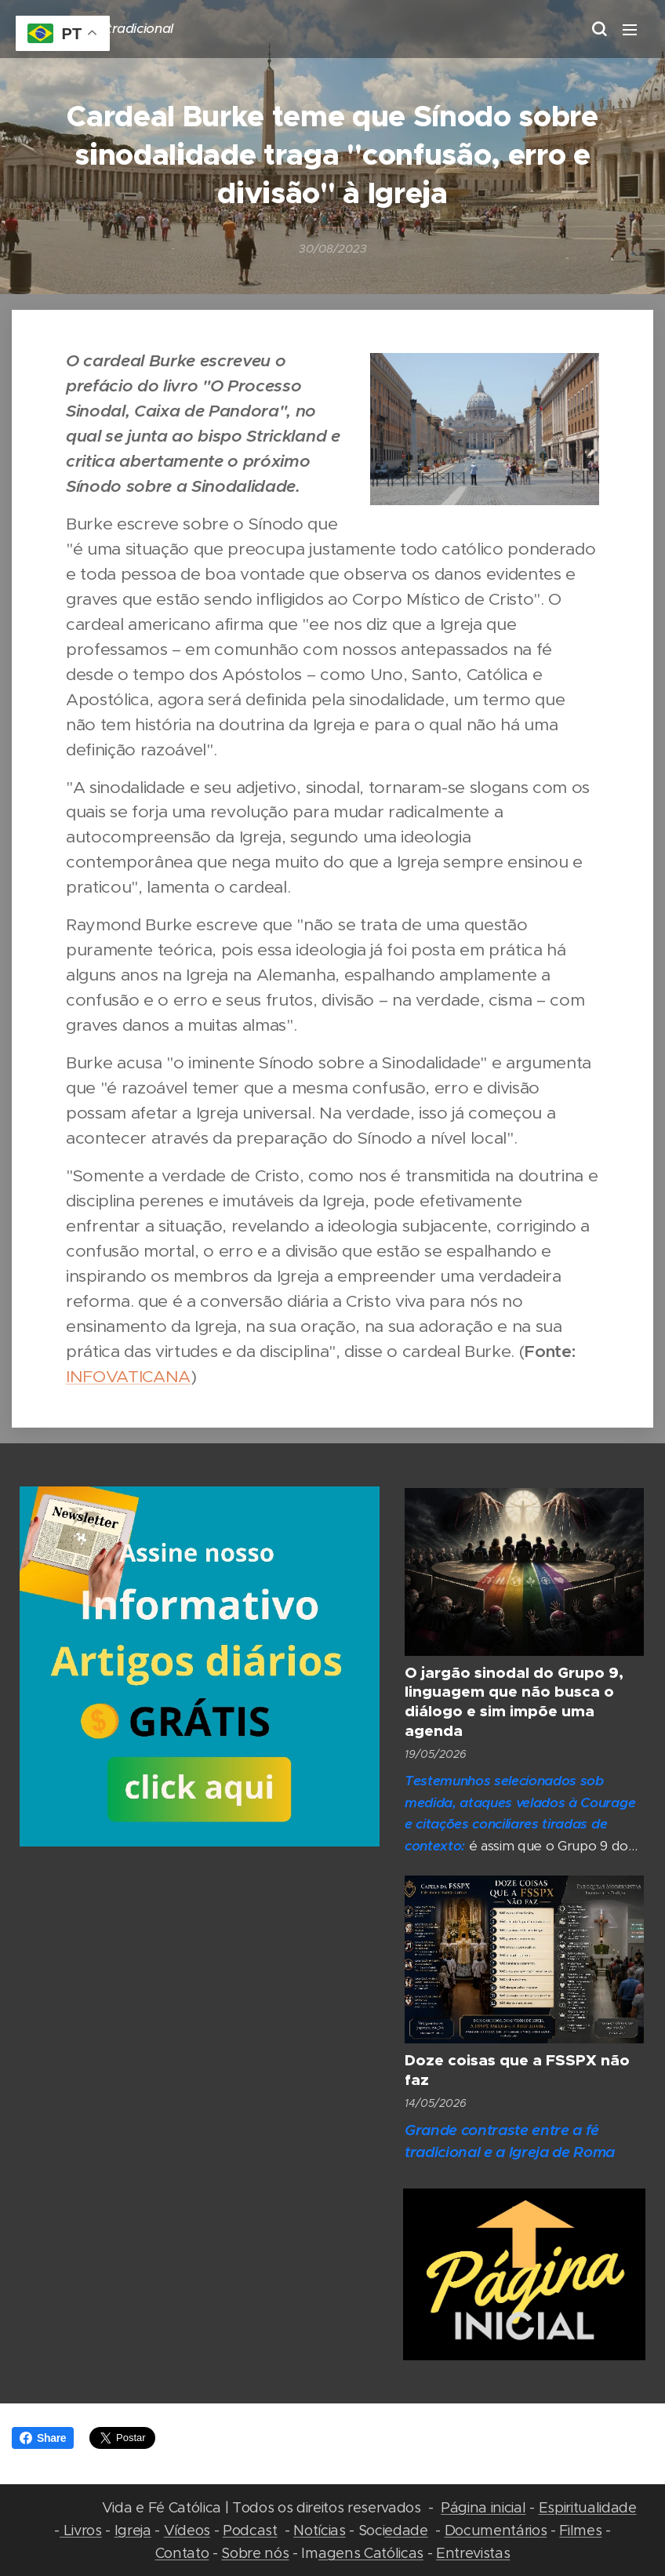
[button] (598, 29)
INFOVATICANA (128, 1376)
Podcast (250, 2530)
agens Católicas (370, 2553)
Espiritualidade (588, 2507)
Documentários (496, 2530)
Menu (630, 30)
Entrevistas (473, 2553)
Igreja (132, 2530)
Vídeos (187, 2530)
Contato (182, 2553)
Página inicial (483, 2507)
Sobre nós (255, 2553)
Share (43, 2438)
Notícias (319, 2530)
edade (405, 2530)
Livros (81, 2530)
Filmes (580, 2530)
